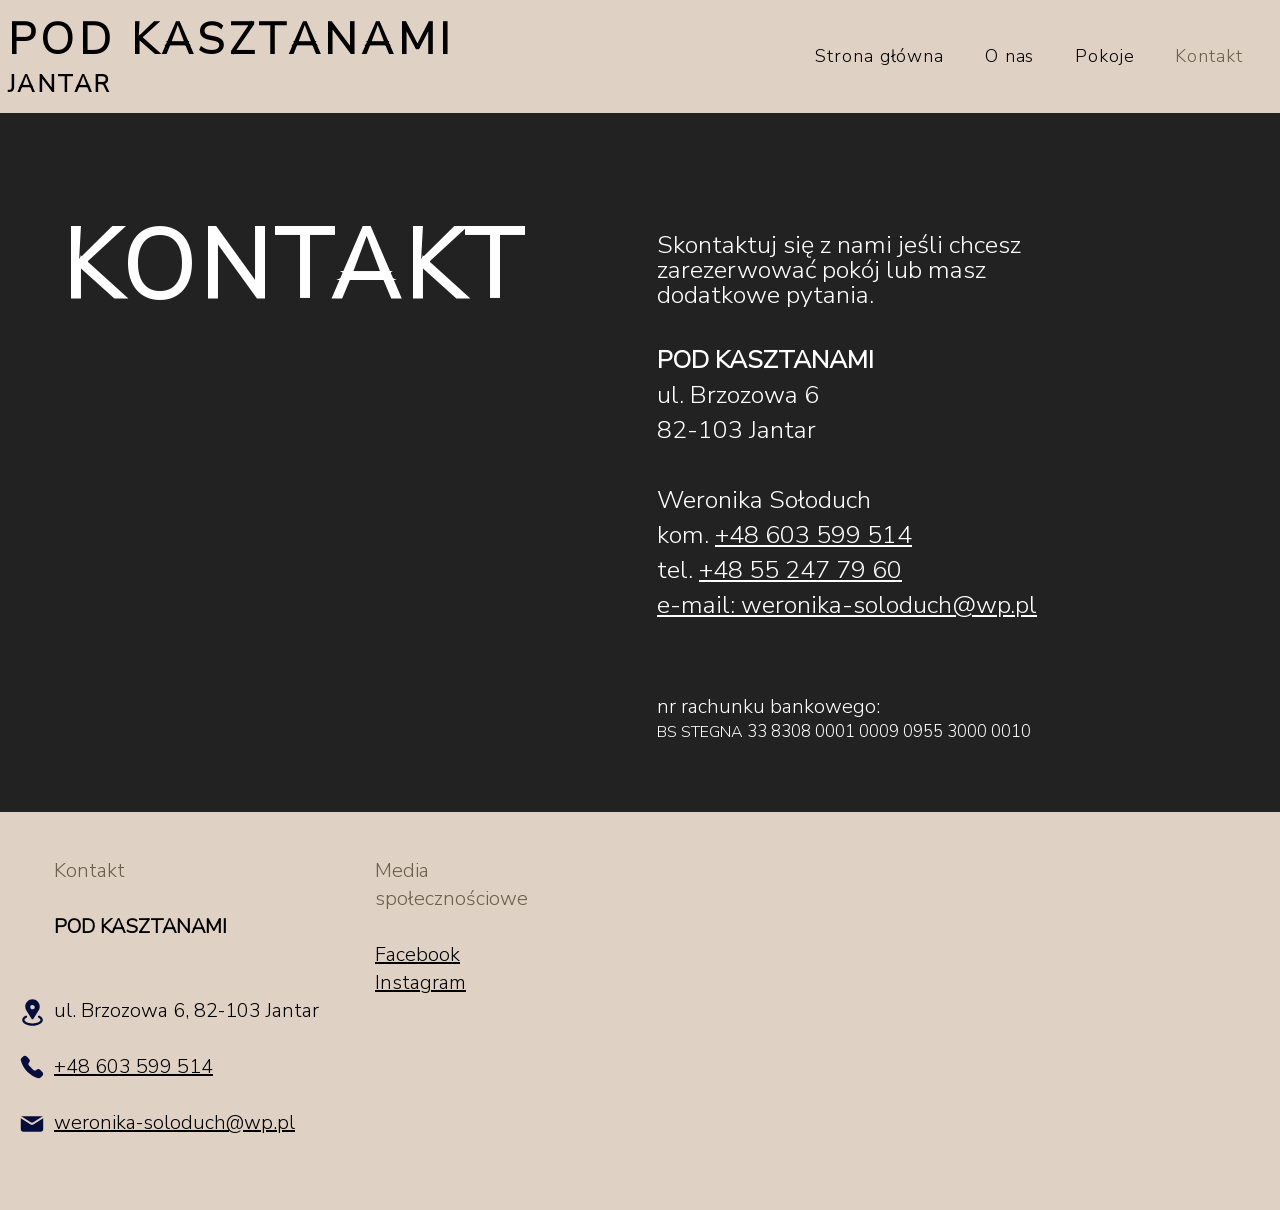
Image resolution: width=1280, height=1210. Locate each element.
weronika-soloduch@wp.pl (174, 1122)
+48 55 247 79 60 (800, 570)
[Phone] (32, 1067)
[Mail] (32, 1124)
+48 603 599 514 (813, 535)
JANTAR (59, 84)
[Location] (32, 1012)
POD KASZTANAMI (231, 40)
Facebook (417, 954)
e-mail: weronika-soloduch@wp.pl (847, 605)
